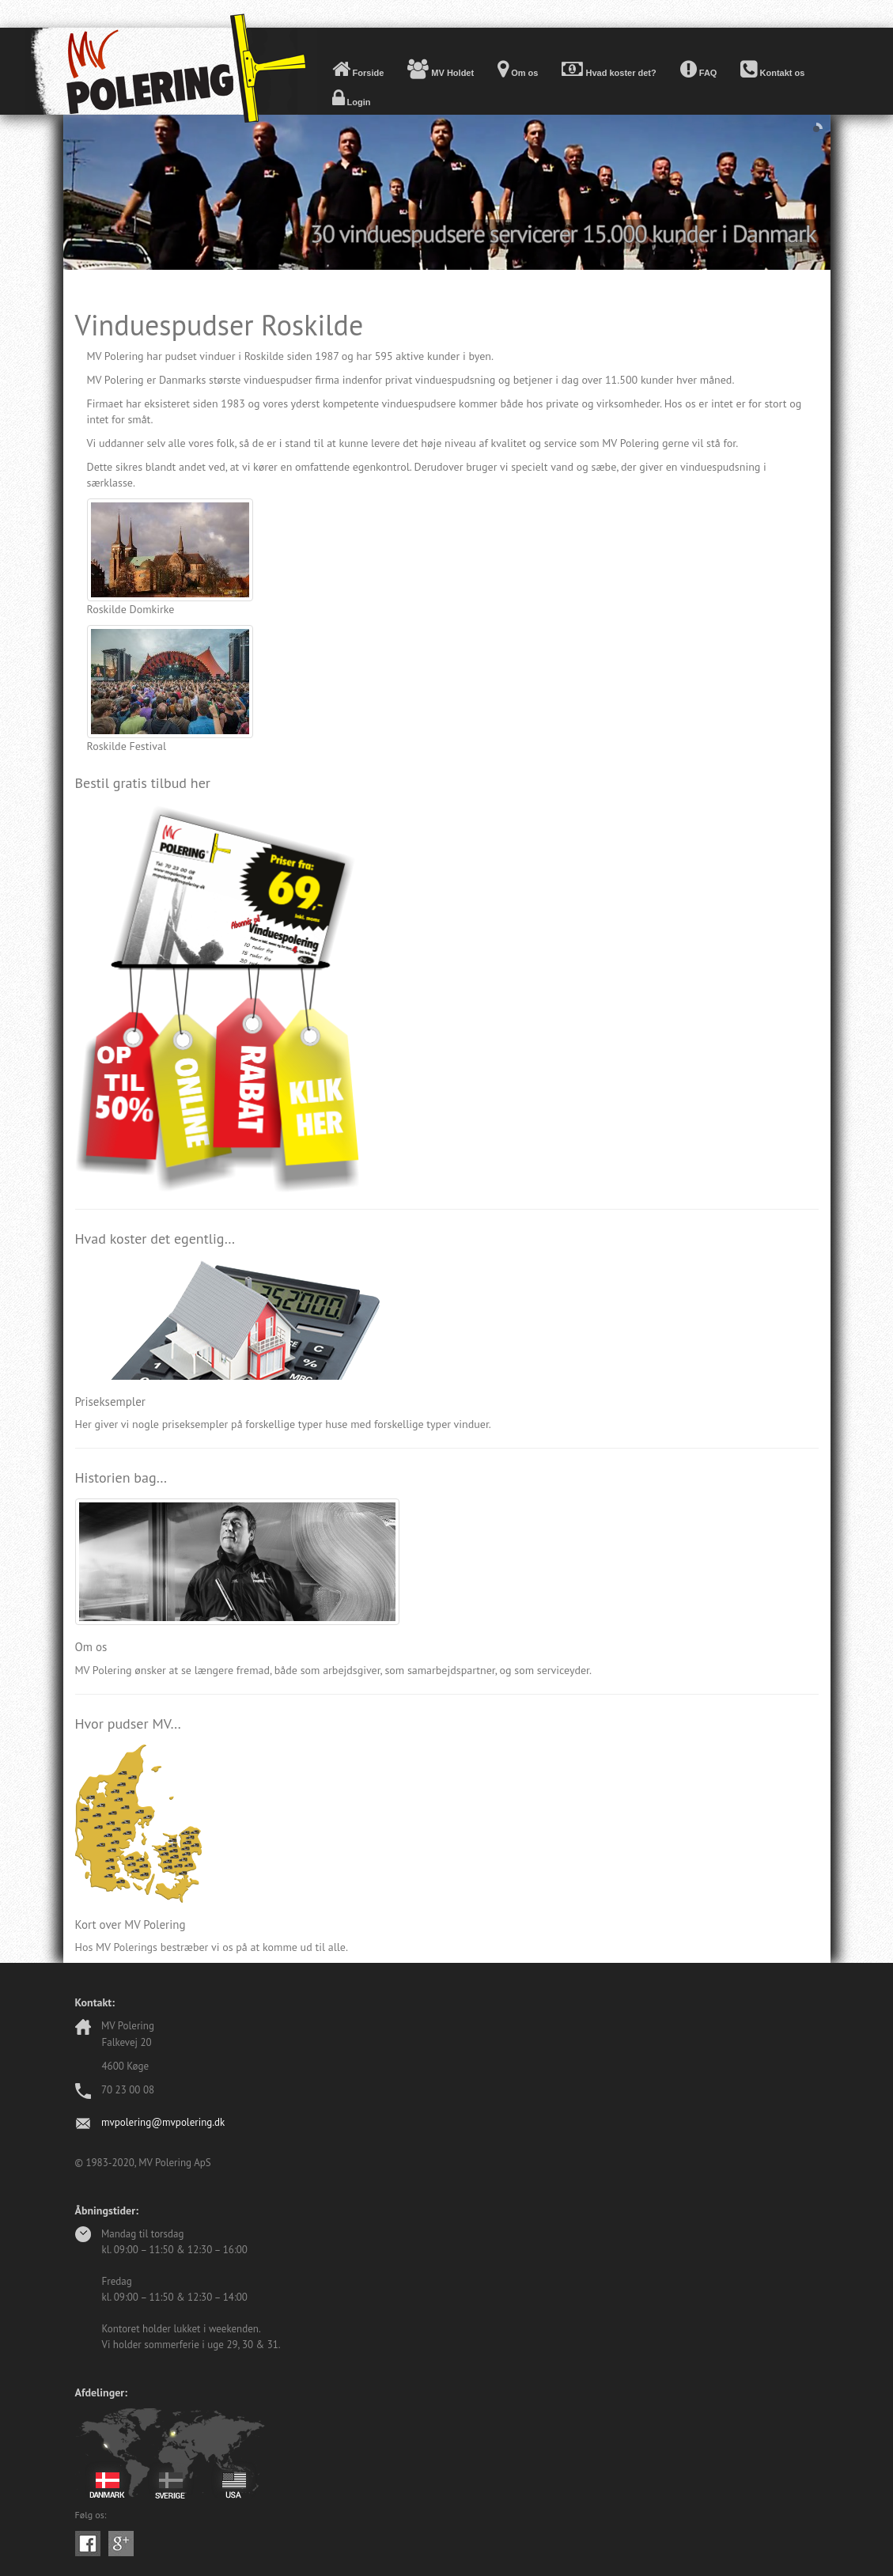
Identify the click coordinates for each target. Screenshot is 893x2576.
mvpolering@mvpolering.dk (163, 2122)
